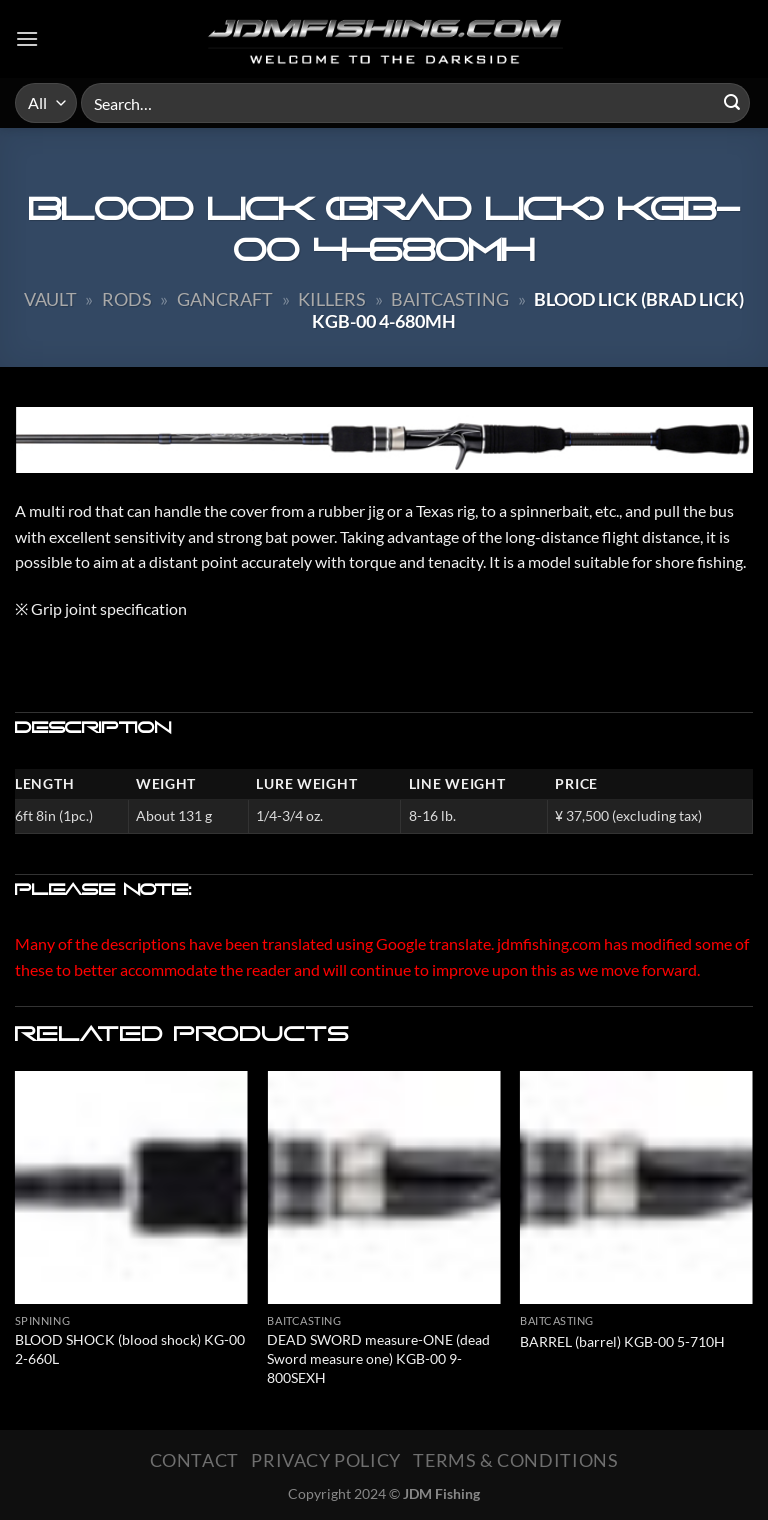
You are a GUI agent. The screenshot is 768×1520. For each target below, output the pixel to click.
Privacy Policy (326, 1460)
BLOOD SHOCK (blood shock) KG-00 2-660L (130, 1349)
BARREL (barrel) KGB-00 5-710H (622, 1341)
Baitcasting (450, 299)
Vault (50, 299)
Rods (127, 299)
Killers (332, 299)
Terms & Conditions (515, 1460)
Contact (194, 1460)
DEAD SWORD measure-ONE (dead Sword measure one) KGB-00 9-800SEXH (378, 1358)
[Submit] (732, 103)
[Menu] (27, 38)
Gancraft (225, 299)
